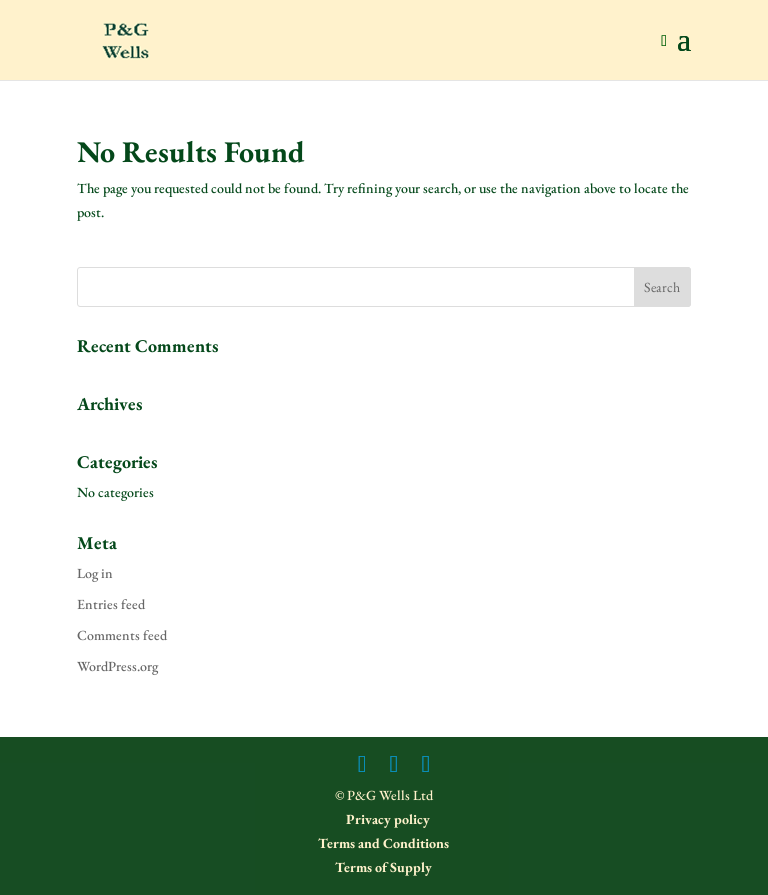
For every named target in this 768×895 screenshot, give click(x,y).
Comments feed (122, 635)
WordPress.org (117, 666)
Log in (95, 573)
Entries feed (111, 604)
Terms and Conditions (383, 843)
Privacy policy (386, 819)
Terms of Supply (383, 867)
